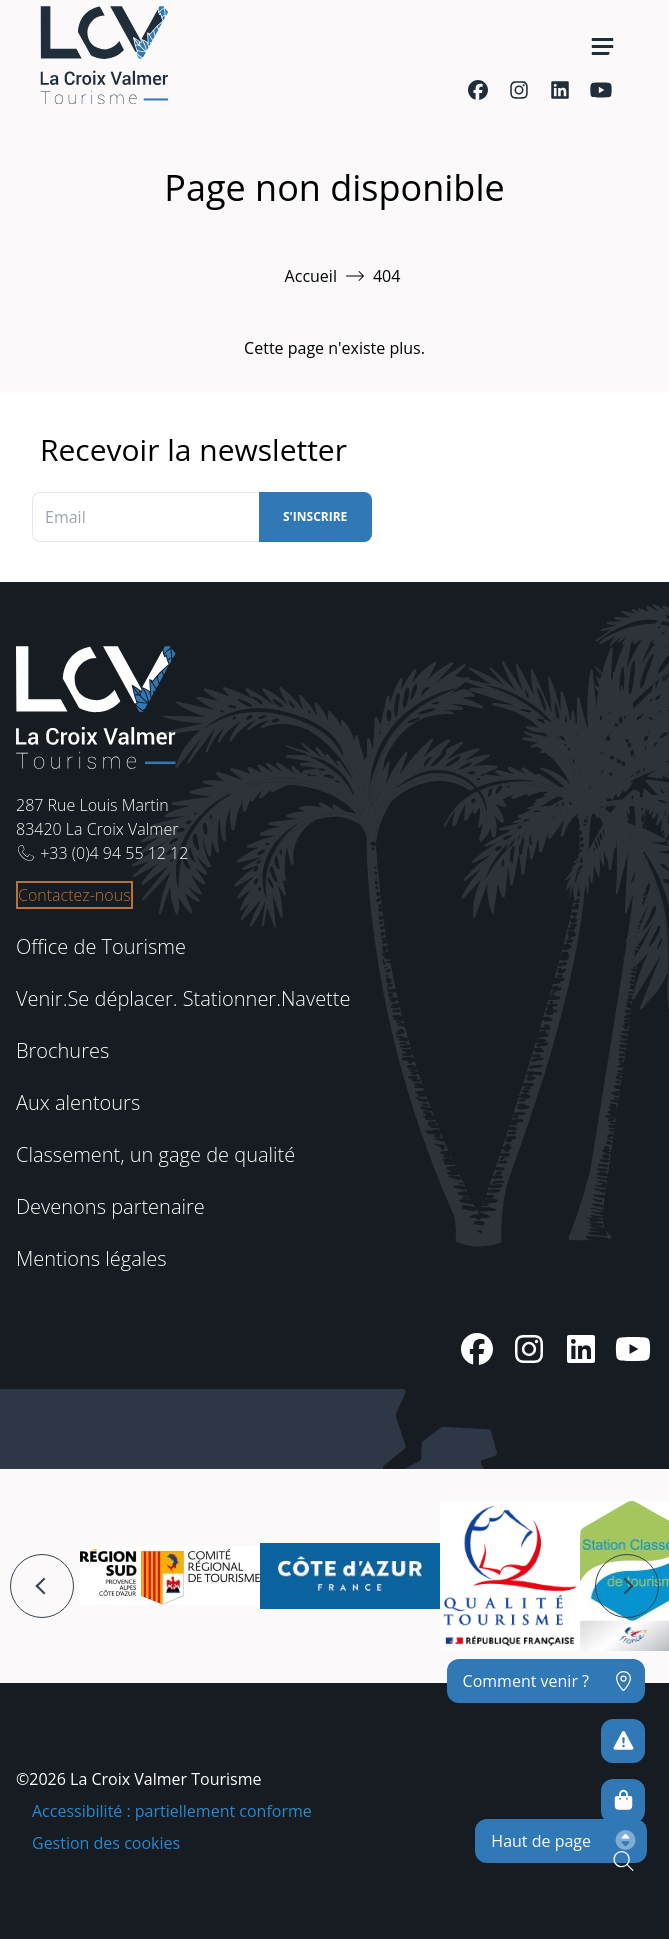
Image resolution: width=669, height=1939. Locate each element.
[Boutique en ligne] (623, 1801)
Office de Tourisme (101, 946)
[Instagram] (518, 90)
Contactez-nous (74, 895)
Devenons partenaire (110, 1206)
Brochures (62, 1050)
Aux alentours (78, 1102)
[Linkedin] (559, 90)
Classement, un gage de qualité (155, 1154)
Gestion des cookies (106, 1843)
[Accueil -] (104, 55)
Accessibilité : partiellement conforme (172, 1811)
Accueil (311, 276)
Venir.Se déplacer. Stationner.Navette (183, 998)
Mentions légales (91, 1258)
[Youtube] (600, 90)
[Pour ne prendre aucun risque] (623, 1741)
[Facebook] (477, 90)
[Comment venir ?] (546, 1681)
